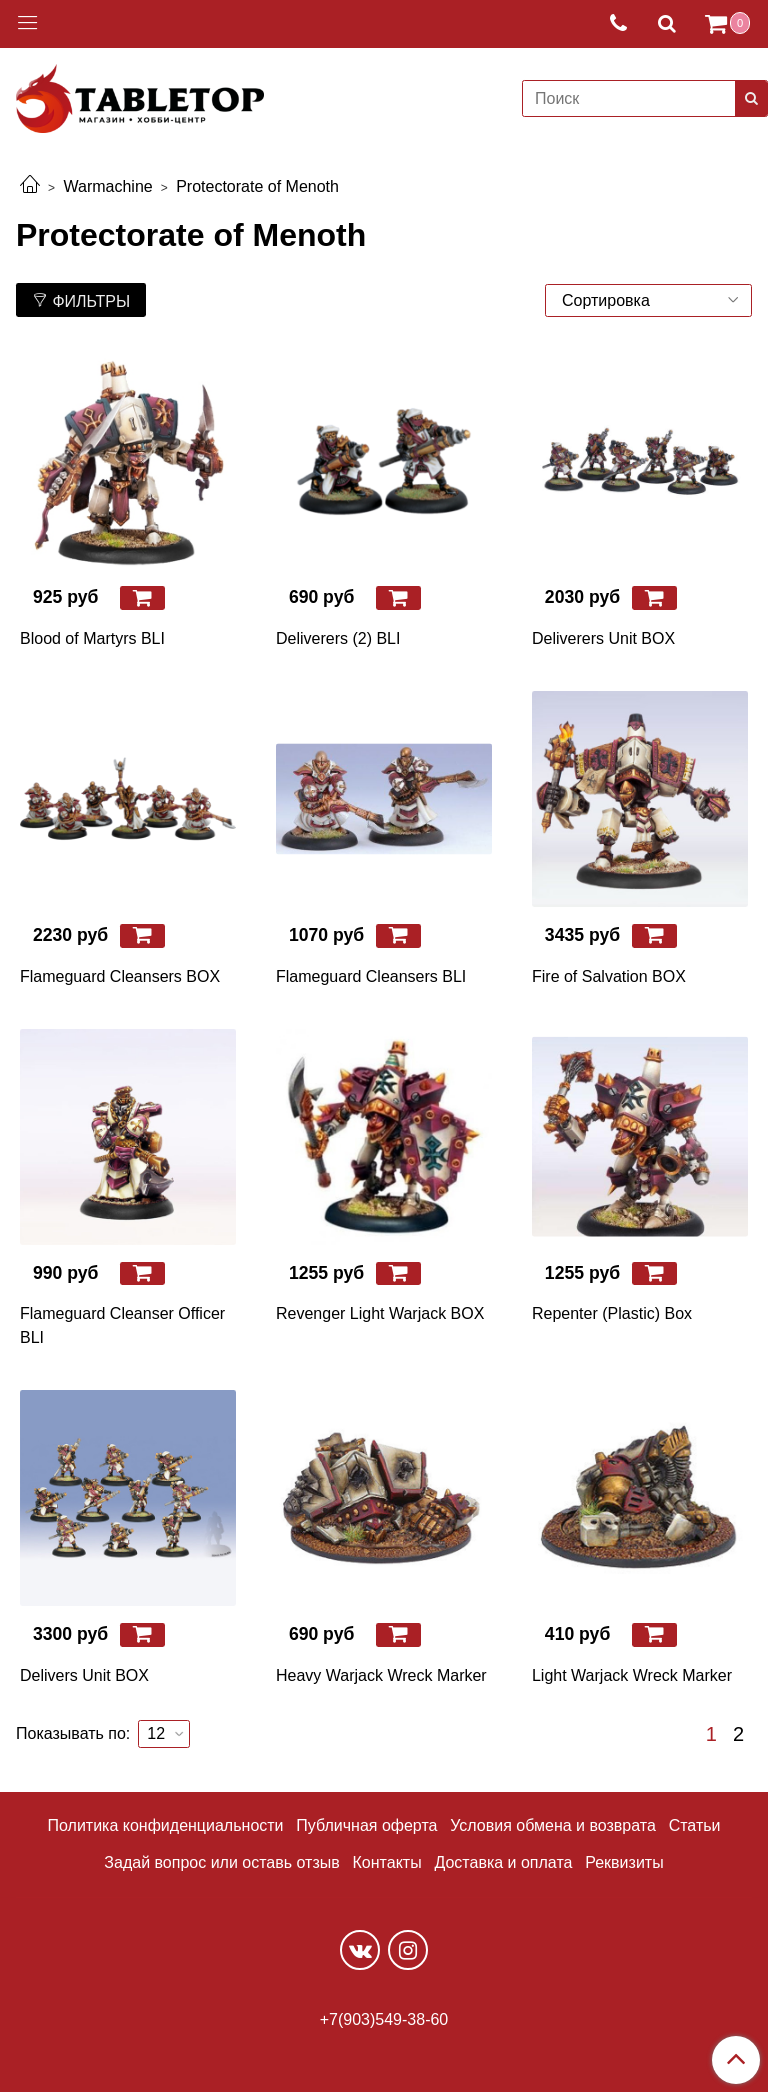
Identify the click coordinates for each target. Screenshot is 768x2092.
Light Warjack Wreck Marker (632, 1675)
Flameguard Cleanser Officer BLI (122, 1325)
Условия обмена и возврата (553, 1825)
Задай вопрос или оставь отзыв (221, 1862)
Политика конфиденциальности (166, 1825)
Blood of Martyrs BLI (92, 638)
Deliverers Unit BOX (603, 638)
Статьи (695, 1825)
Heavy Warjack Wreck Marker (381, 1675)
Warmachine (107, 186)
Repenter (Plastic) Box (612, 1313)
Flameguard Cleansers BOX (120, 976)
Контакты (387, 1862)
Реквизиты (624, 1862)
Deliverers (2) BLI (338, 638)
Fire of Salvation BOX (609, 976)
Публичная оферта (366, 1825)
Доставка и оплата (503, 1862)
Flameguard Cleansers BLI (371, 976)
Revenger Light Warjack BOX (380, 1313)
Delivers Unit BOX (84, 1675)
